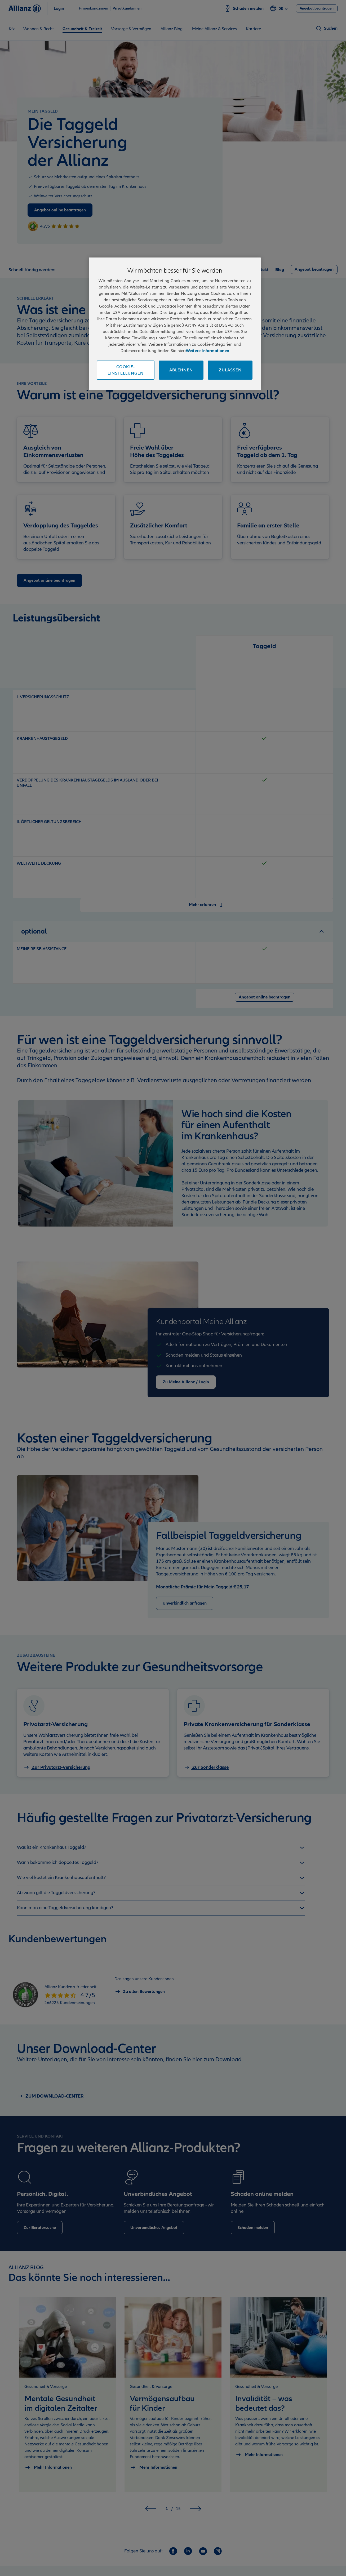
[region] (175, 323)
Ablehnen (181, 370)
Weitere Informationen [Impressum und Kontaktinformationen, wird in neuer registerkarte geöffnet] (207, 350)
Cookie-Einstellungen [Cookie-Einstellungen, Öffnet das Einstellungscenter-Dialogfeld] (126, 370)
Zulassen (230, 370)
